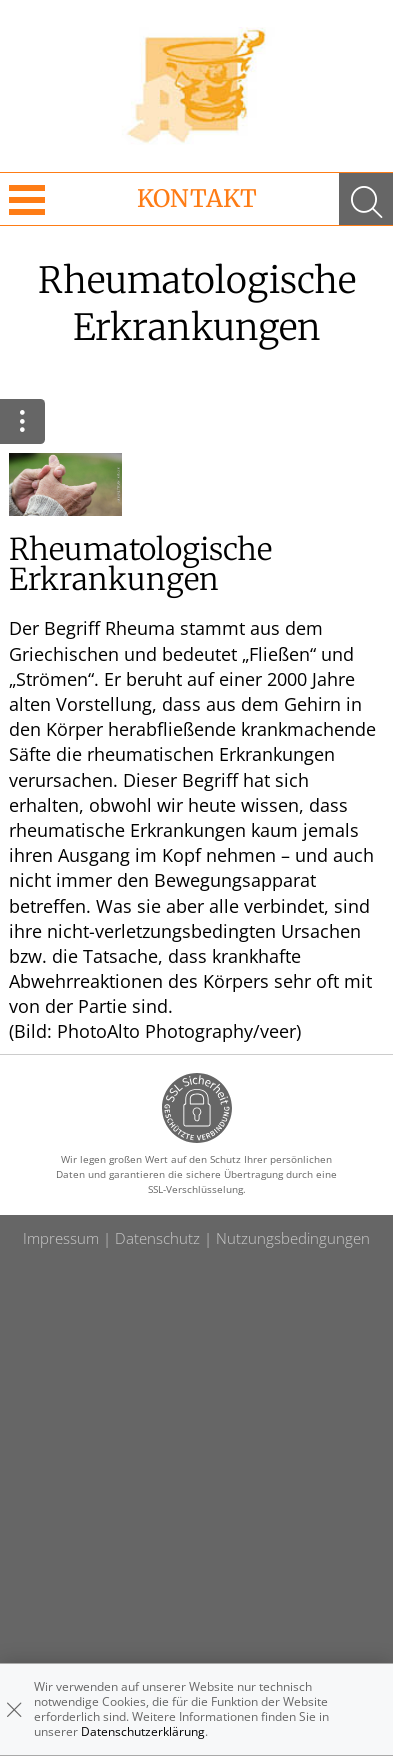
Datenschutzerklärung (143, 1731)
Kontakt (197, 198)
